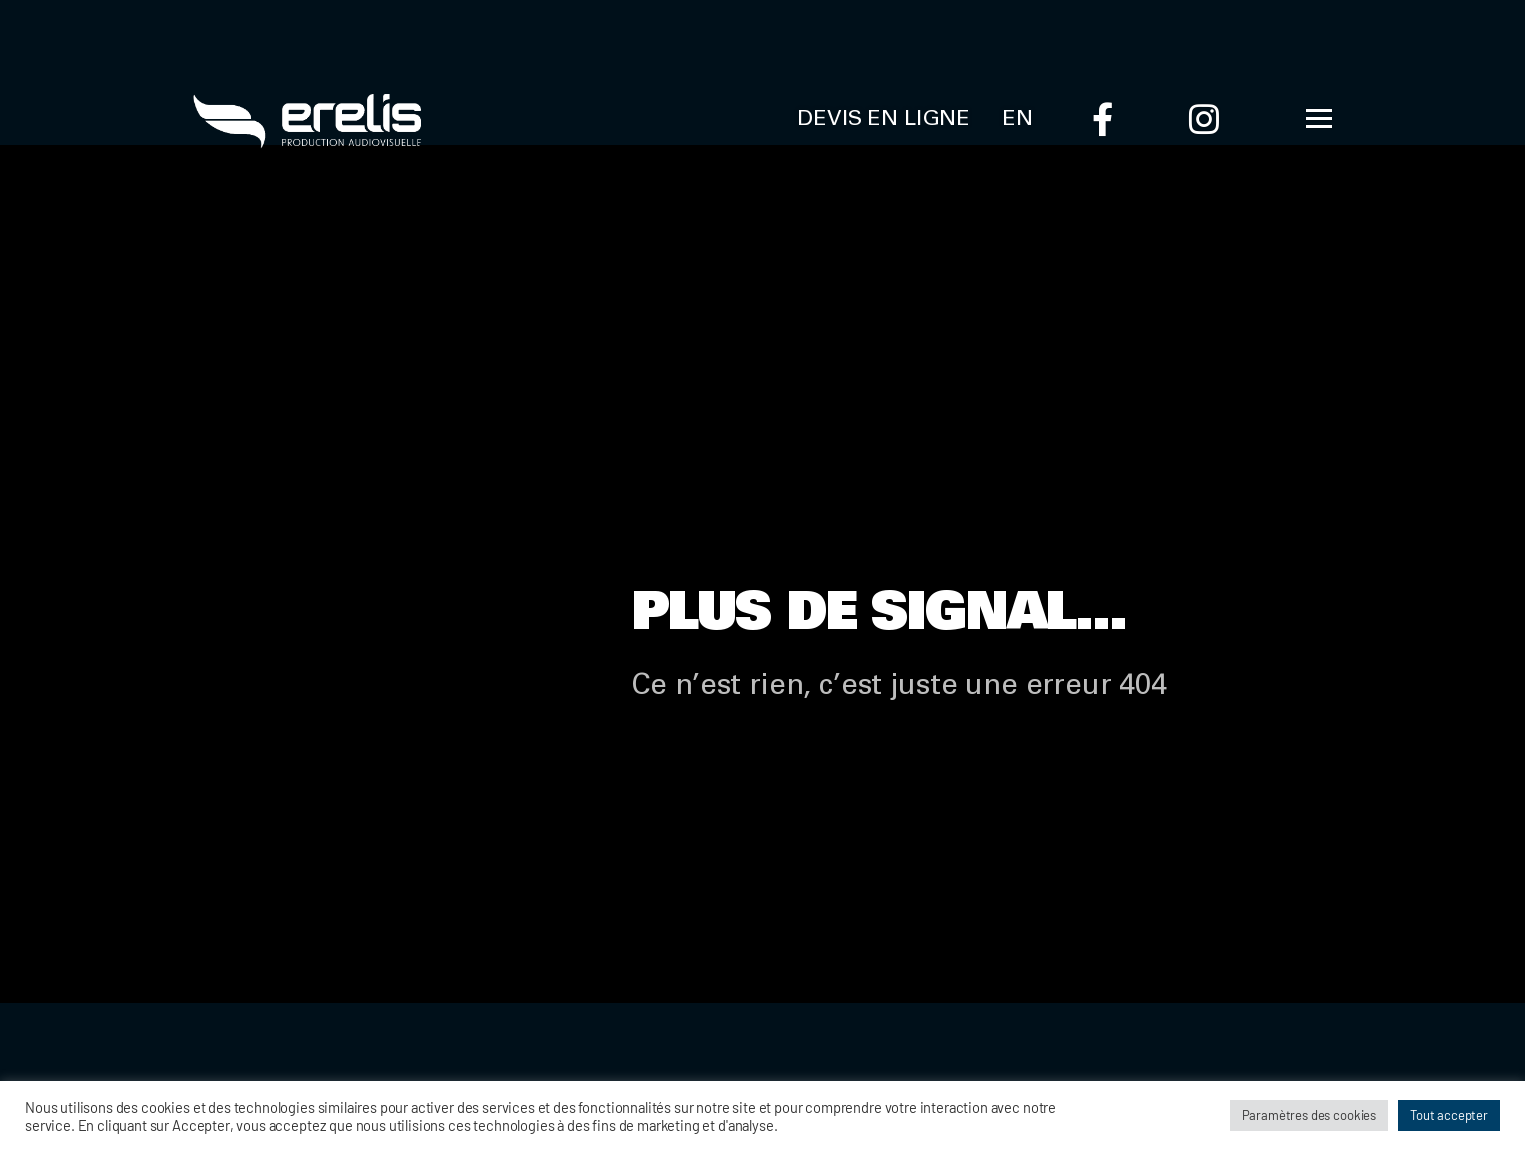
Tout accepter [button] (1449, 1115)
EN (1017, 120)
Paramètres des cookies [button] (1309, 1115)
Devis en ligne (883, 120)
